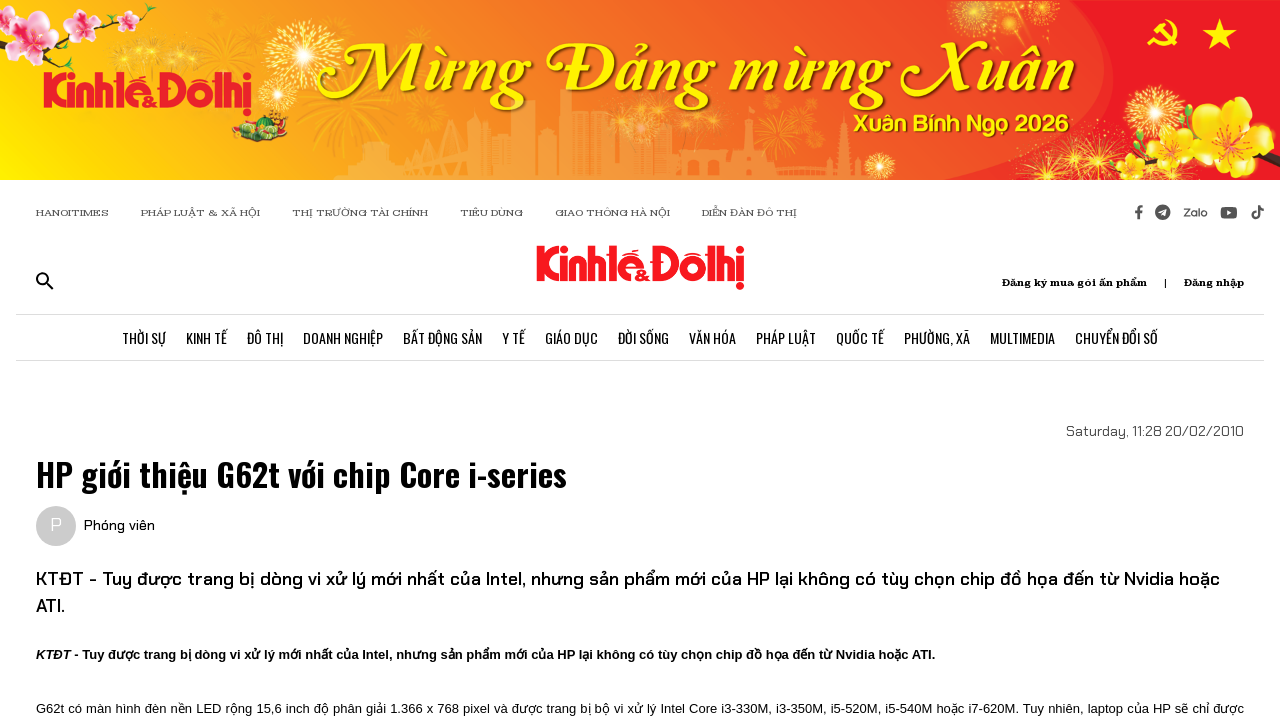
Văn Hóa (712, 337)
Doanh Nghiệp (343, 337)
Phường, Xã (937, 337)
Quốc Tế (860, 337)
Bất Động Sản (442, 337)
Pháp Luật (786, 337)
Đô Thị (265, 337)
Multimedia (1022, 337)
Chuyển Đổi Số (1116, 337)
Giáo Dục (571, 337)
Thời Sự (144, 337)
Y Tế (513, 337)
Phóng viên (119, 525)
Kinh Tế (206, 337)
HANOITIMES (72, 212)
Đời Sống (643, 337)
